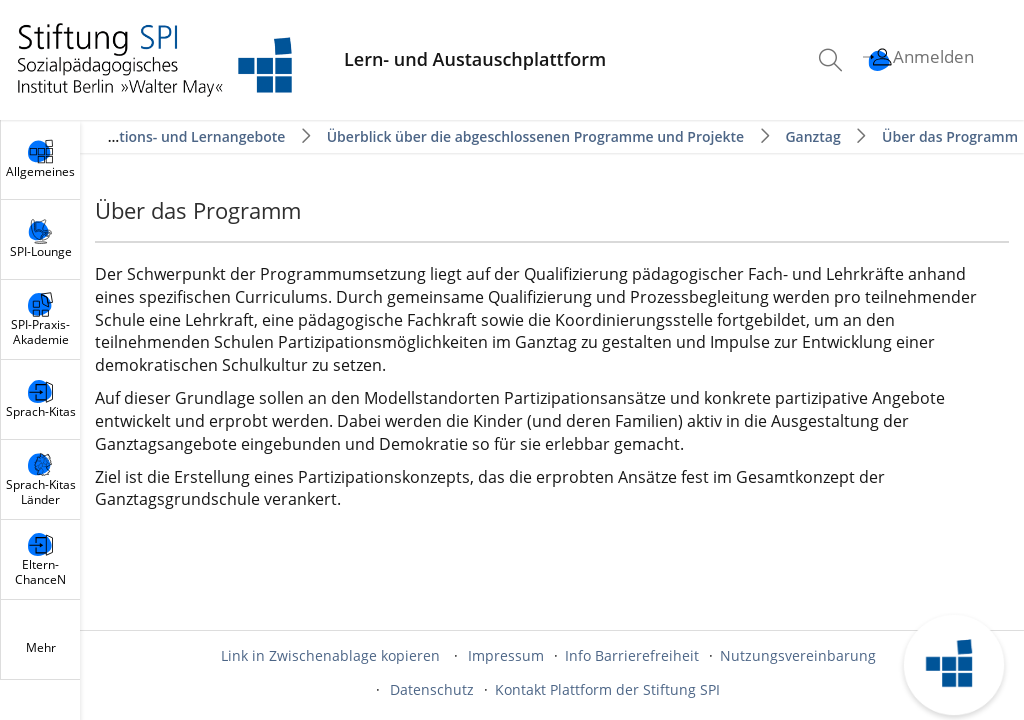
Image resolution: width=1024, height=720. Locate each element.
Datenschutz (432, 689)
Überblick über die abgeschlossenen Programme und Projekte (535, 136)
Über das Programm (950, 136)
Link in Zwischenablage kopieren (330, 655)
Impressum (506, 655)
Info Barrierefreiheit (632, 655)
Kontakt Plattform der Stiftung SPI (607, 689)
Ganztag (812, 136)
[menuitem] (833, 60)
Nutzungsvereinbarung (798, 655)
